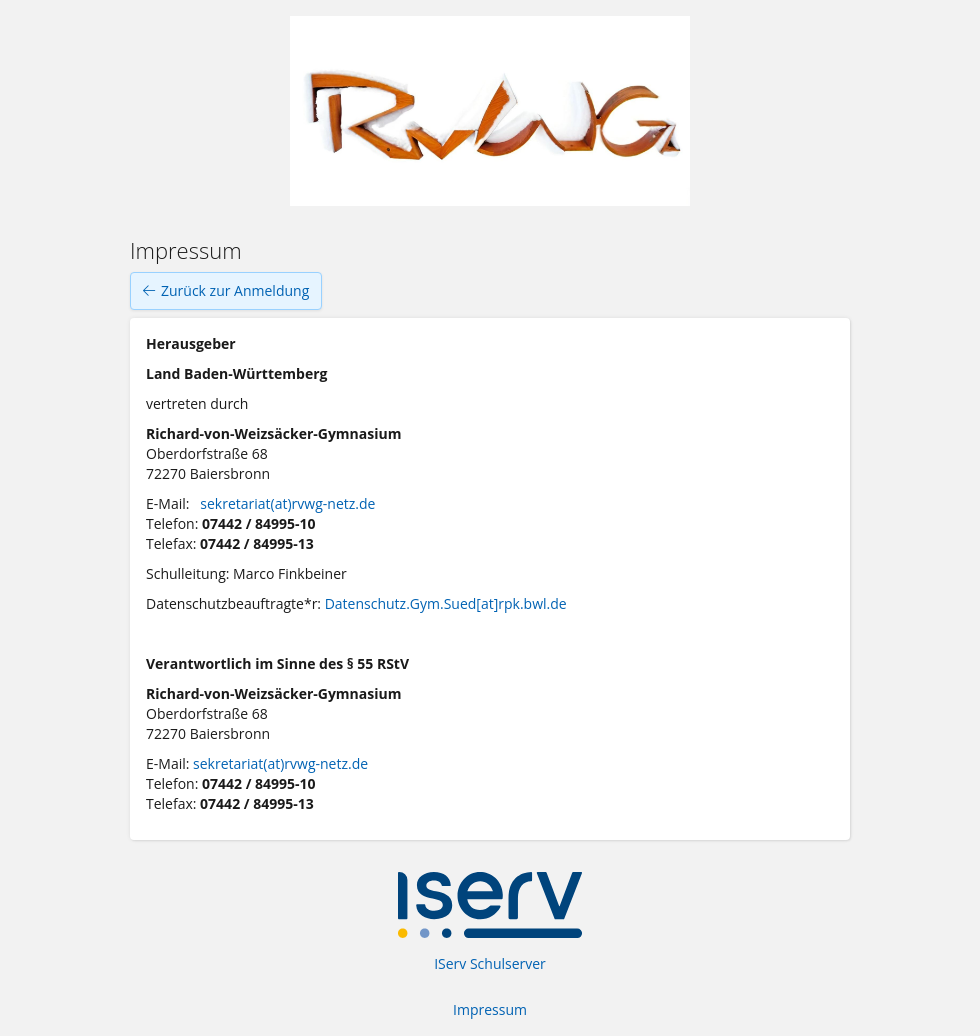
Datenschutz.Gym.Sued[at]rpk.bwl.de (446, 603)
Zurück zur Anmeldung (226, 291)
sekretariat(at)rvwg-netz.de (287, 503)
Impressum (490, 1009)
